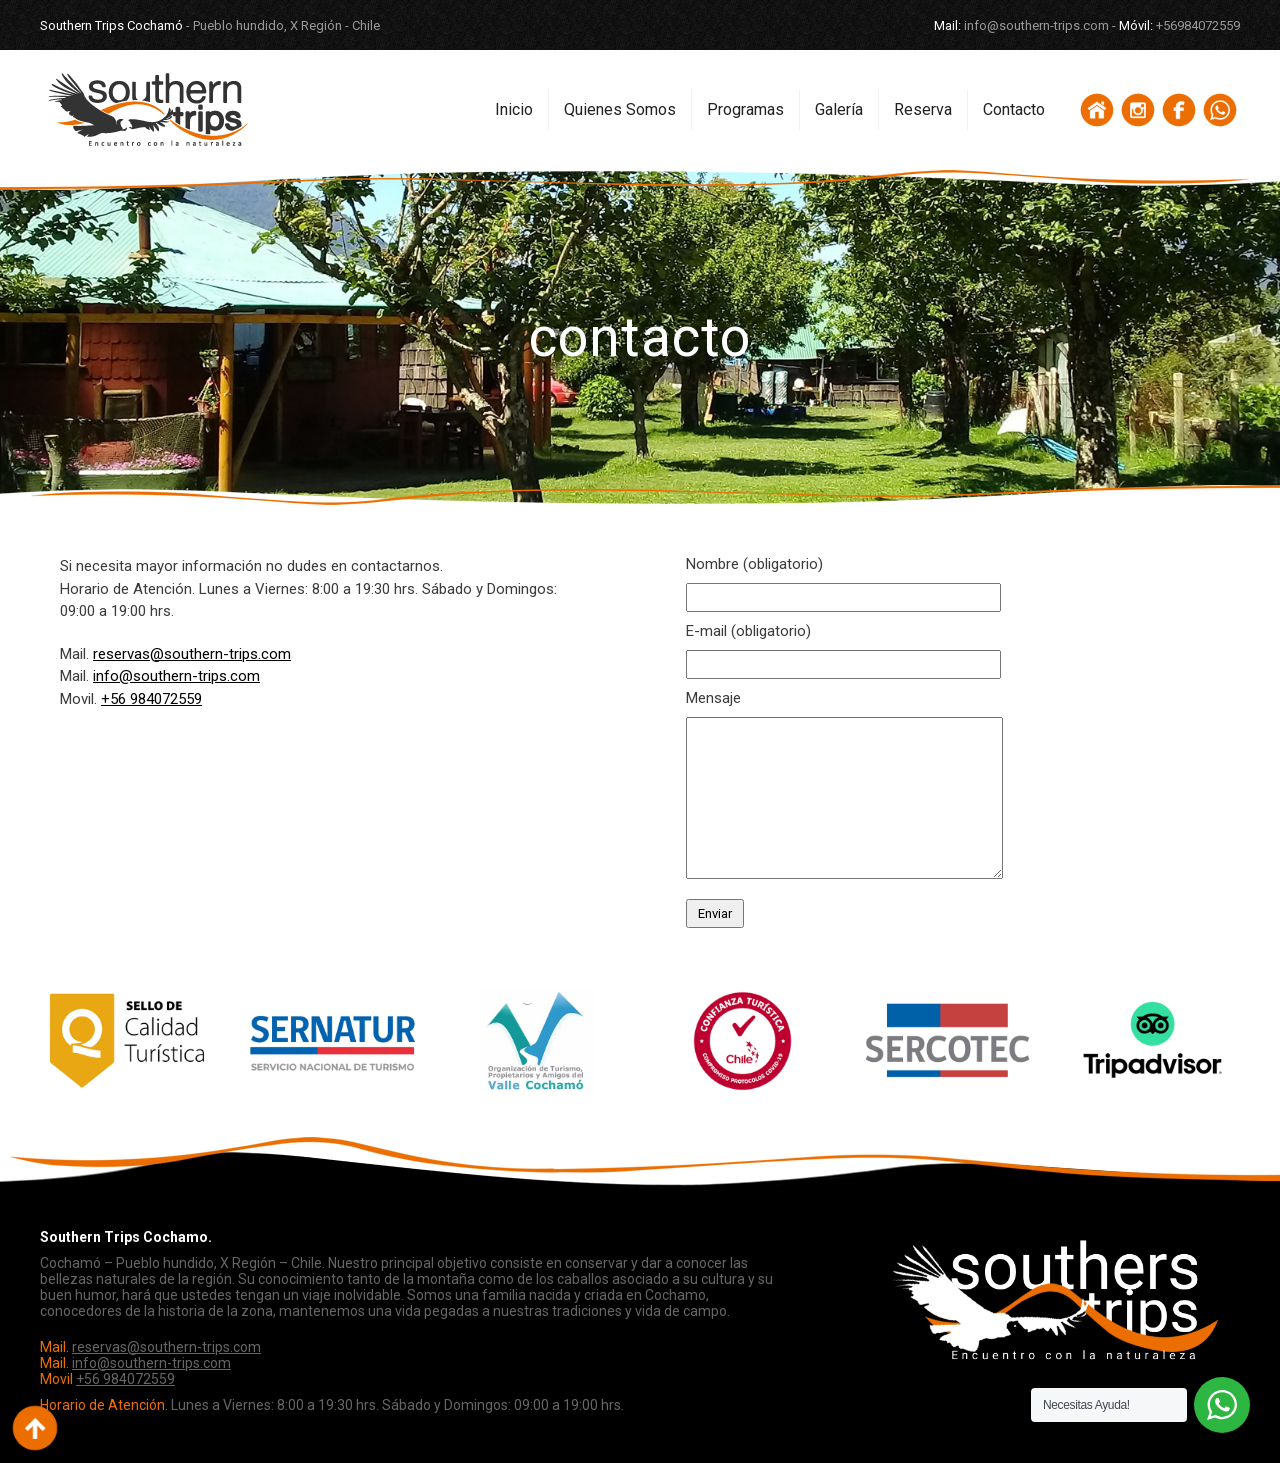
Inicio (514, 109)
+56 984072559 (151, 699)
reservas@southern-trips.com (192, 654)
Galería (839, 109)
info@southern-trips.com (176, 676)
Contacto (1014, 109)
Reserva (923, 109)
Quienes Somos (620, 109)
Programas (745, 109)
